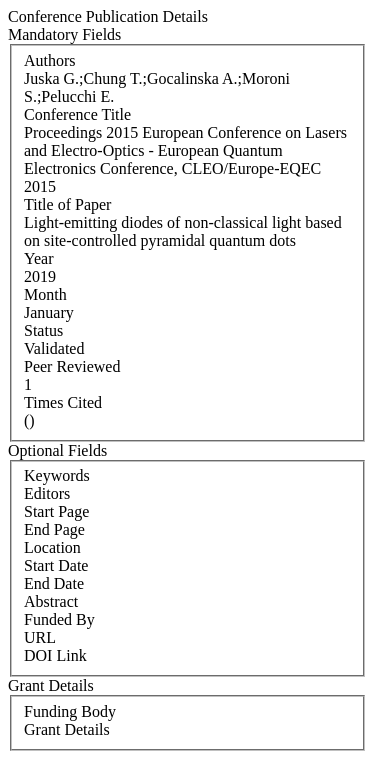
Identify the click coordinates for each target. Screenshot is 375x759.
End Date (54, 583)
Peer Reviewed (72, 366)
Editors (47, 493)
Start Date (56, 565)
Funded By (59, 619)
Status (43, 330)
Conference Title (77, 114)
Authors (50, 60)
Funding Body (70, 711)
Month (45, 294)
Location (52, 547)
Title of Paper (67, 204)
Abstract (51, 601)
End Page (54, 529)
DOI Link (55, 655)
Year (38, 258)
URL (40, 637)
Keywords (57, 475)
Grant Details (67, 729)
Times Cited (63, 402)
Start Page (56, 511)
